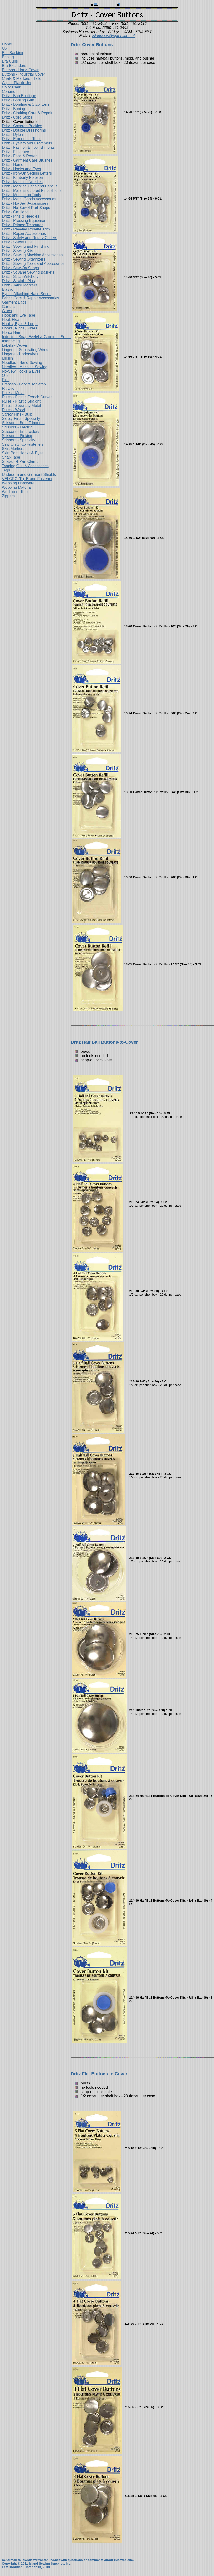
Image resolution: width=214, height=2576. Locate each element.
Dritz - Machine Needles (22, 182)
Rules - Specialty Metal (21, 406)
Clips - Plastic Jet (16, 83)
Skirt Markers (13, 449)
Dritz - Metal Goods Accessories (29, 199)
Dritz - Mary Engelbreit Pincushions (32, 190)
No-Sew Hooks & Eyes (21, 371)
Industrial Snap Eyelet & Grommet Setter (36, 337)
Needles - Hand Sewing (22, 363)
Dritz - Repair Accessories (24, 233)
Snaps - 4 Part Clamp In (22, 462)
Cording (8, 91)
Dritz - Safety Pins (17, 242)
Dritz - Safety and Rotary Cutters (29, 238)
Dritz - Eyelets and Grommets (27, 143)
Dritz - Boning (13, 109)
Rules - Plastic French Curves (27, 397)
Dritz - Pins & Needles (20, 216)
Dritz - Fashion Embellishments (28, 147)
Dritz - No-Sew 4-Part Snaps (26, 208)
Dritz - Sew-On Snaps (20, 268)
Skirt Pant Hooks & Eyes (22, 453)
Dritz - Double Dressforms (24, 130)
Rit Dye (8, 388)
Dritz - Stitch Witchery (20, 276)
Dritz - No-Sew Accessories (25, 203)
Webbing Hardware (18, 483)
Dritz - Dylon (12, 134)
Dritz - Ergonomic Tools (21, 139)
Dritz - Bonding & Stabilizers (25, 104)
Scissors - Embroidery (20, 431)
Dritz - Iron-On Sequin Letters (27, 173)
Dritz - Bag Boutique (19, 96)
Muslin (7, 358)
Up (4, 48)
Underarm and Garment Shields (29, 474)
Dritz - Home (12, 165)
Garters (8, 307)
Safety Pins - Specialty (21, 419)
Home (7, 44)
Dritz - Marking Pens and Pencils (29, 186)
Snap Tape (11, 457)
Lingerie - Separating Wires (25, 350)
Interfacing (11, 341)
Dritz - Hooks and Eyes (21, 169)
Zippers (8, 496)
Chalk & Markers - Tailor (22, 79)
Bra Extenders (14, 66)
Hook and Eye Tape (18, 315)
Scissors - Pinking (17, 436)
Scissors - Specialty (18, 440)
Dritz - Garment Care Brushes (27, 160)
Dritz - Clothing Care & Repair (27, 113)
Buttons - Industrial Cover (23, 74)
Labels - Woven (15, 345)
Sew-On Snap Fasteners (23, 444)
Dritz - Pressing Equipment (24, 221)
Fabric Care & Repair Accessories (30, 298)
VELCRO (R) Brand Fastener (27, 479)
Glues (7, 311)
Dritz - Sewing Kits (17, 251)
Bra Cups (10, 61)
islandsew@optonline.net (113, 36)
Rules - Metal (13, 393)
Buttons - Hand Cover (20, 70)
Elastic (7, 289)
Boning (8, 57)
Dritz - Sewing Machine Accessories (32, 255)
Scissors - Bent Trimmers (23, 423)
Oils (5, 375)
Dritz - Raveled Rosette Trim (26, 229)
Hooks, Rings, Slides (19, 328)
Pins (5, 380)
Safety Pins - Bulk (17, 414)
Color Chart (11, 87)
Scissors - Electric (17, 427)
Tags (6, 470)
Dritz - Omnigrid (15, 212)
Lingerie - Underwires (20, 354)
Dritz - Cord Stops (17, 117)
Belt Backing (12, 53)
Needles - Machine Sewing (24, 367)
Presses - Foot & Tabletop (24, 384)
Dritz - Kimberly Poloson (22, 177)
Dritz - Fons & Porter (19, 156)
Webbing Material (16, 487)
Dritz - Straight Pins (18, 281)
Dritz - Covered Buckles (22, 126)
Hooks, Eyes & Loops (20, 324)
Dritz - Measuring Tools (21, 195)
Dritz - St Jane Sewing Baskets (28, 272)
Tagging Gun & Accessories (25, 466)
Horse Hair (11, 332)
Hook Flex (10, 320)
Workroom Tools (15, 492)
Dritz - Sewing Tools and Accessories (33, 264)
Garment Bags (14, 302)
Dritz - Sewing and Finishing (25, 246)
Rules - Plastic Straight (21, 401)
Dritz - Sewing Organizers (23, 259)
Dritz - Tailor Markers (19, 285)
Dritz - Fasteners (16, 152)
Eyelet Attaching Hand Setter (26, 294)
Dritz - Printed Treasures (22, 225)
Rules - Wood (13, 410)
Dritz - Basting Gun (18, 100)
